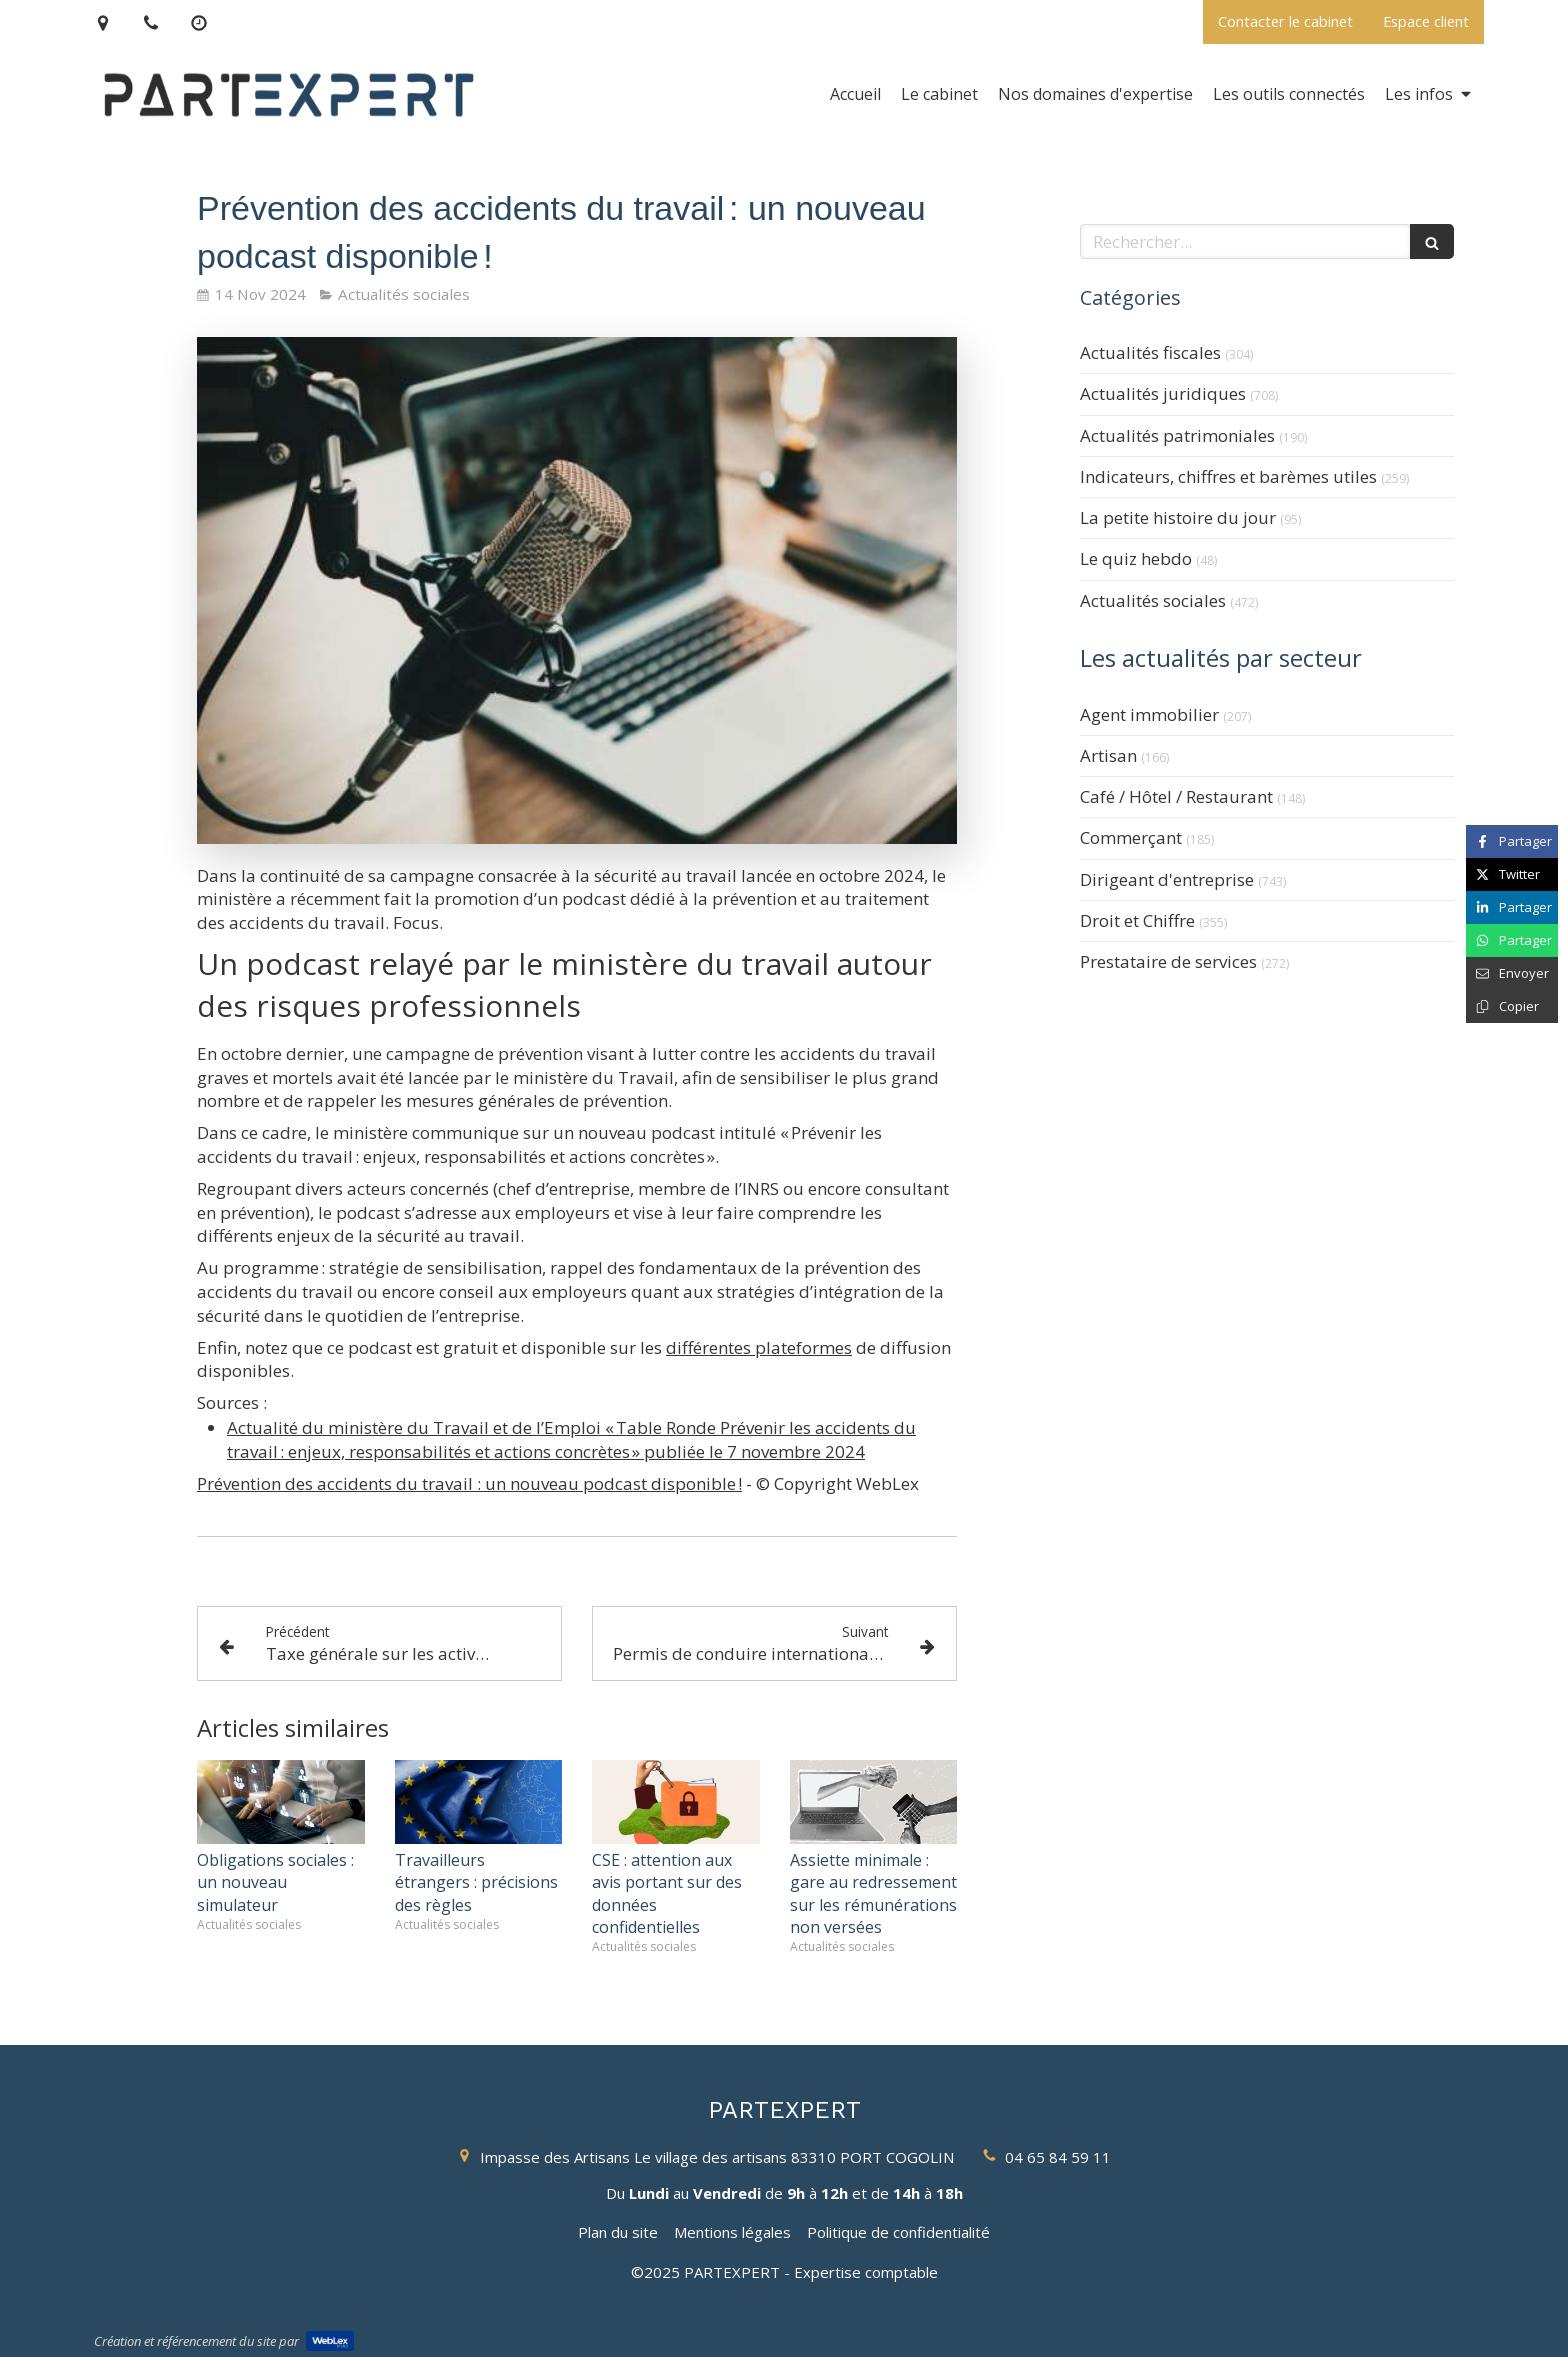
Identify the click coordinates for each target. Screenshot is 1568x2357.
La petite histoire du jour (1178, 517)
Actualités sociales (1153, 600)
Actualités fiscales (1150, 352)
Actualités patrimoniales (1177, 435)
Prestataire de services (1168, 961)
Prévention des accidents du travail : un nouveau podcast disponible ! (469, 1483)
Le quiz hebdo (1136, 558)
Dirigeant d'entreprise (1167, 879)
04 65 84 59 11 (1058, 2157)
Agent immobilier (1149, 714)
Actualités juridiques (1163, 393)
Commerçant (1131, 837)
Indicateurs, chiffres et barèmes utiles (1228, 476)
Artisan (1108, 755)
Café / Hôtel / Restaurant (1176, 796)
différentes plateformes (759, 1347)
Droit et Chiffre (1137, 920)
